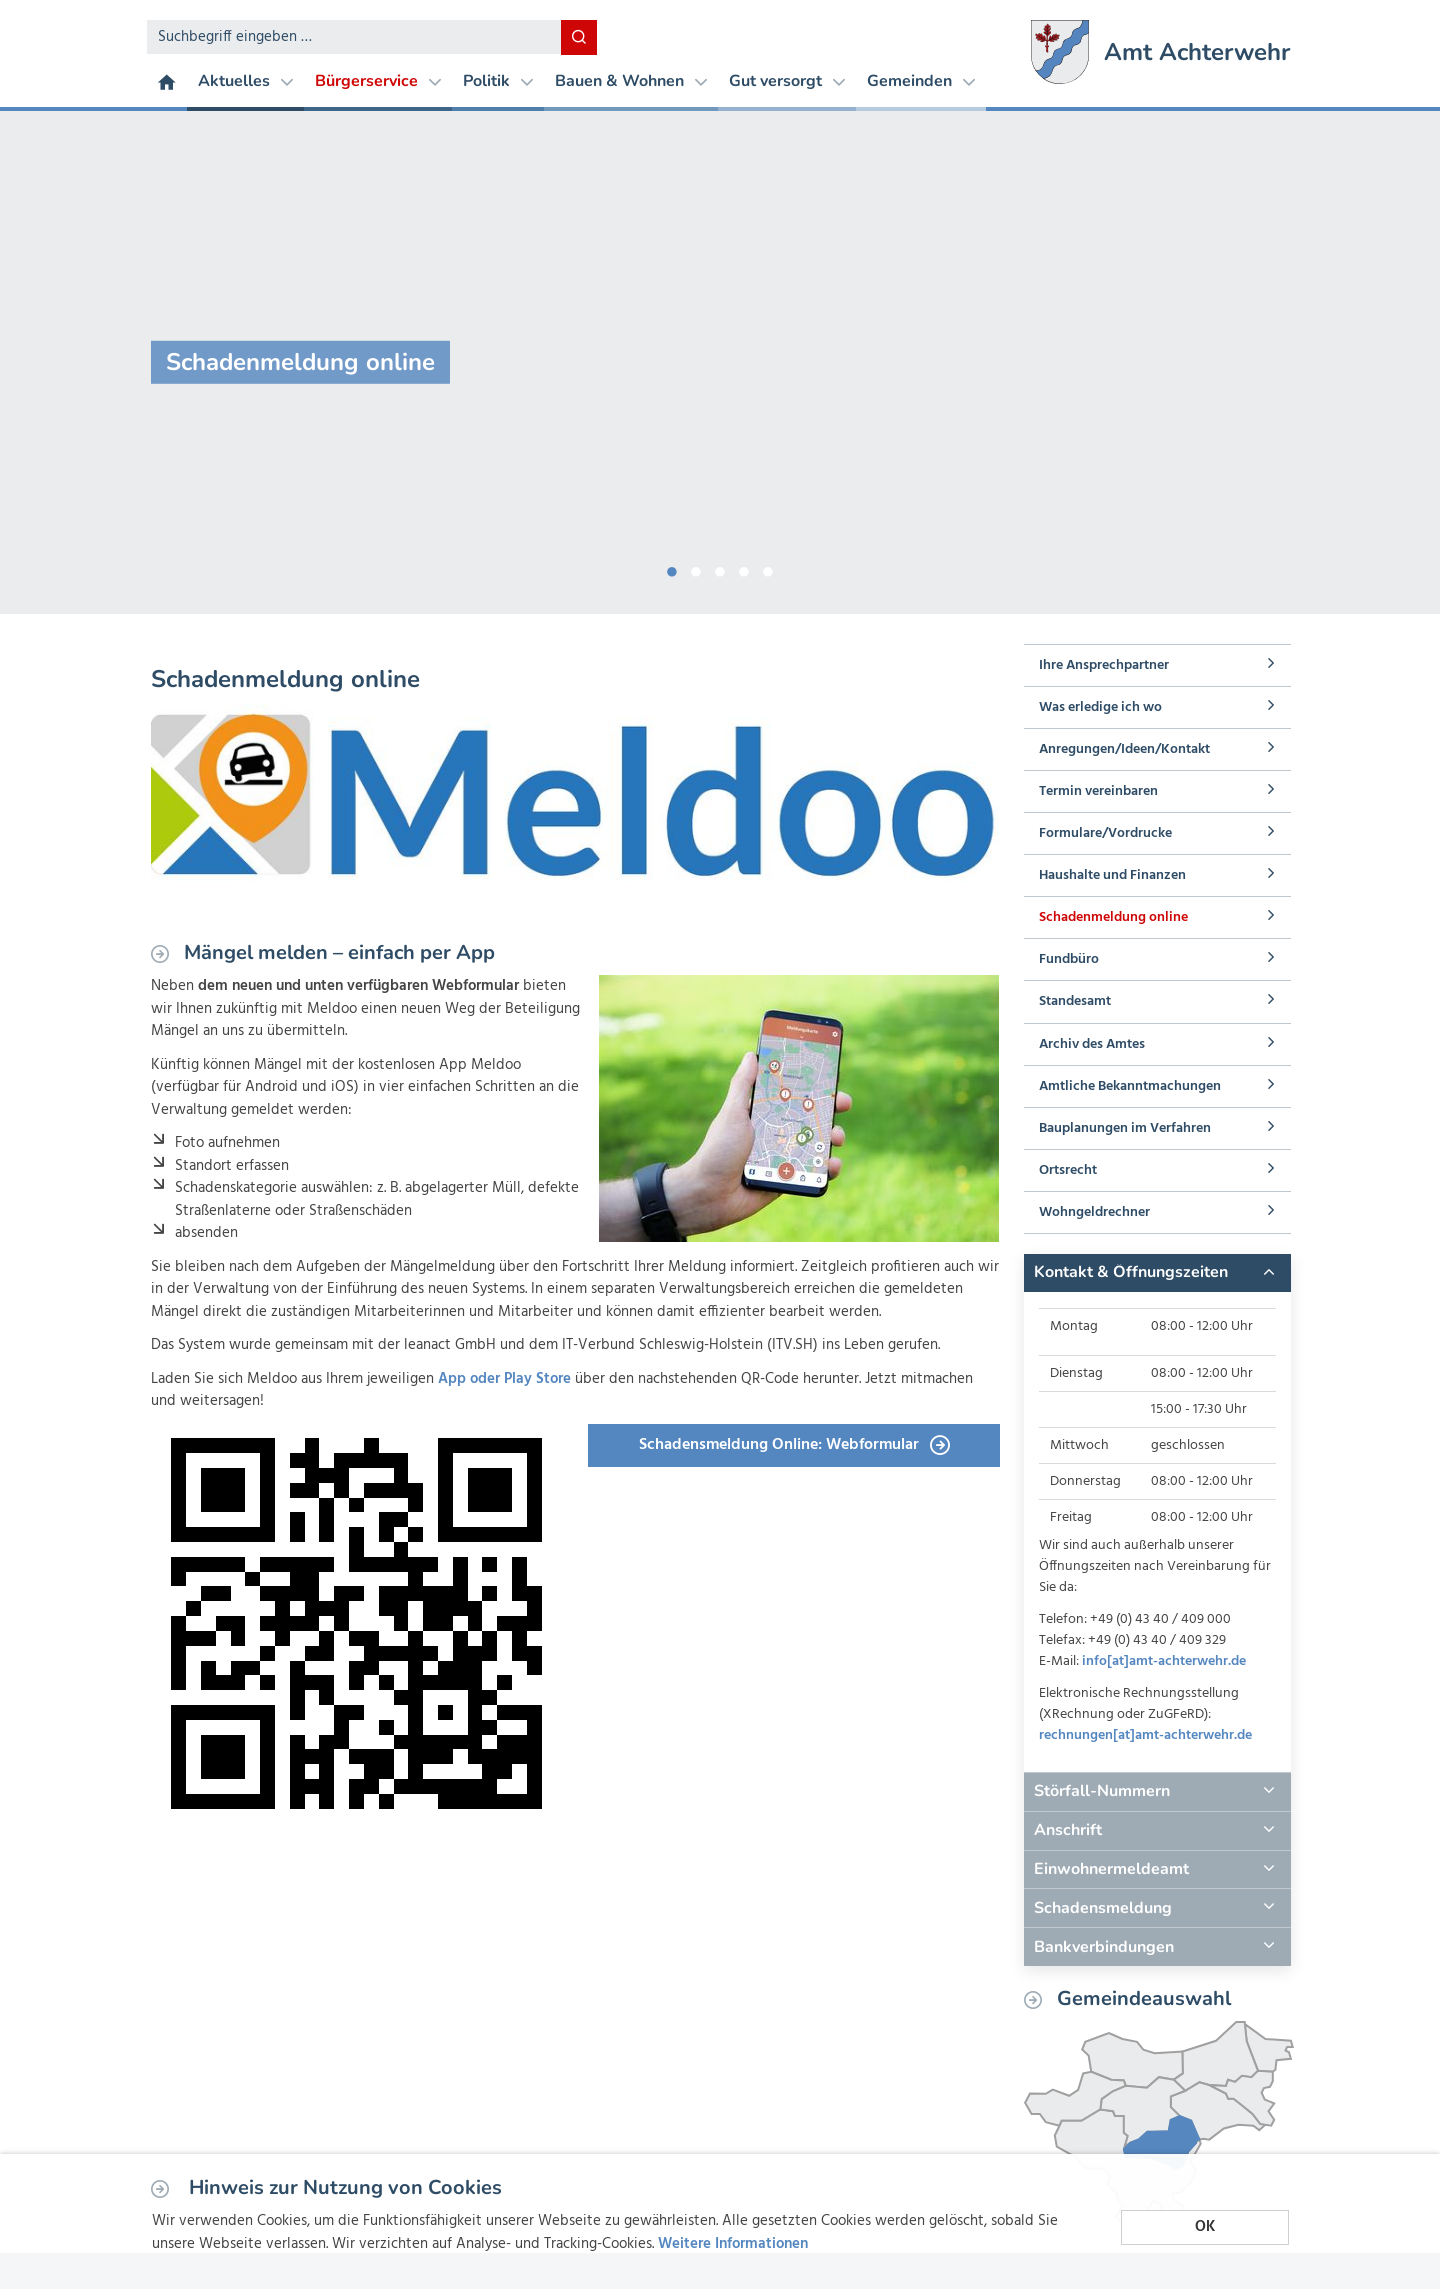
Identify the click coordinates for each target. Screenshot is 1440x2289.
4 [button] (744, 568)
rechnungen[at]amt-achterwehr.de (1145, 1735)
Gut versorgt (787, 81)
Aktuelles (245, 81)
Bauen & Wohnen (631, 81)
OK (1205, 2227)
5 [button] (768, 568)
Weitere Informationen (733, 2244)
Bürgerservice (378, 81)
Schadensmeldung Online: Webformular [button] (794, 1445)
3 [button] (720, 568)
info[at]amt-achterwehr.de (1164, 1661)
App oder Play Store (504, 1379)
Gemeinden (921, 81)
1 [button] (672, 568)
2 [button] (696, 568)
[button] (1157, 1273)
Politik (498, 81)
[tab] (1157, 1273)
